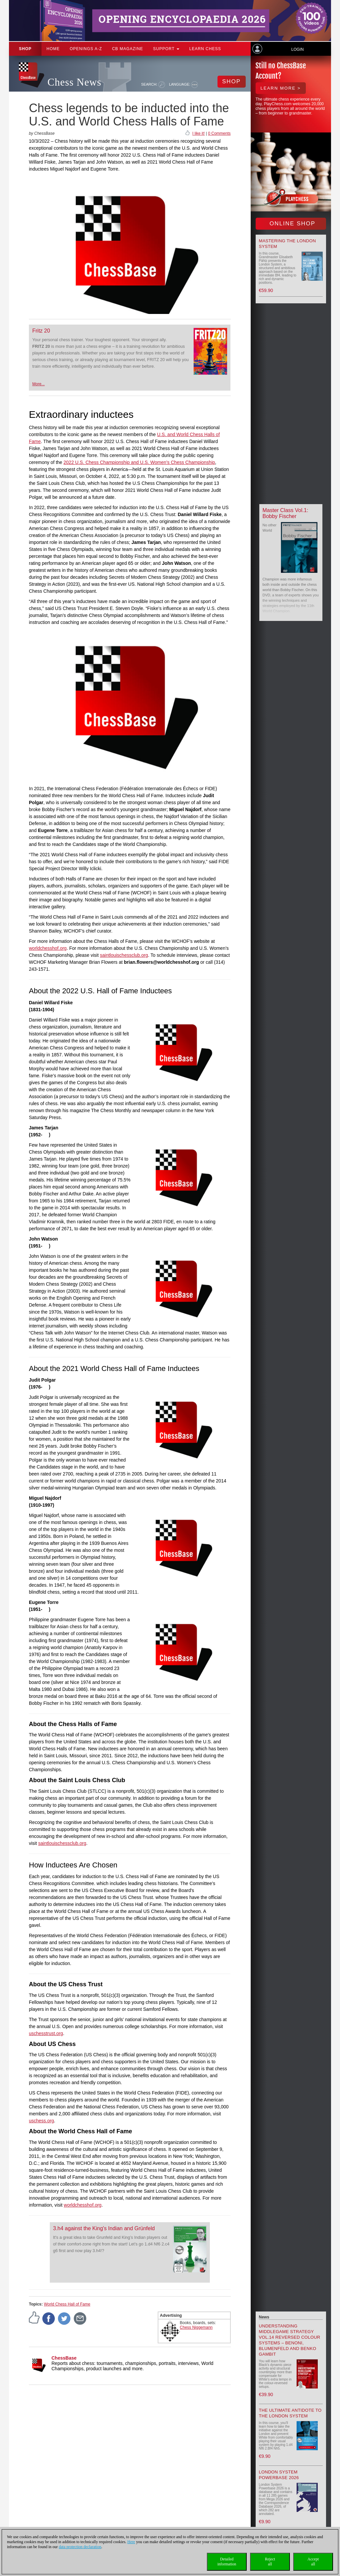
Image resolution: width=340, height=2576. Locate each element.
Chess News (74, 82)
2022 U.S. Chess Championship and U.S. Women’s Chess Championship (139, 462)
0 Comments (219, 133)
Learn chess (205, 48)
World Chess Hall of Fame (67, 2304)
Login (297, 49)
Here (131, 2541)
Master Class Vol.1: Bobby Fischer (285, 513)
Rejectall (270, 2561)
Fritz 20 (41, 331)
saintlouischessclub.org (124, 955)
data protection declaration (80, 2546)
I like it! (198, 133)
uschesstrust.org (46, 2033)
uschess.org (41, 2120)
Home (53, 48)
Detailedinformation (226, 2561)
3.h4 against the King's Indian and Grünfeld (104, 2228)
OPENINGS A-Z (86, 48)
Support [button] (166, 48)
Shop (25, 48)
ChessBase (64, 2358)
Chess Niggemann (196, 2327)
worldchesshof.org (48, 948)
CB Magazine (127, 48)
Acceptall (313, 2561)
